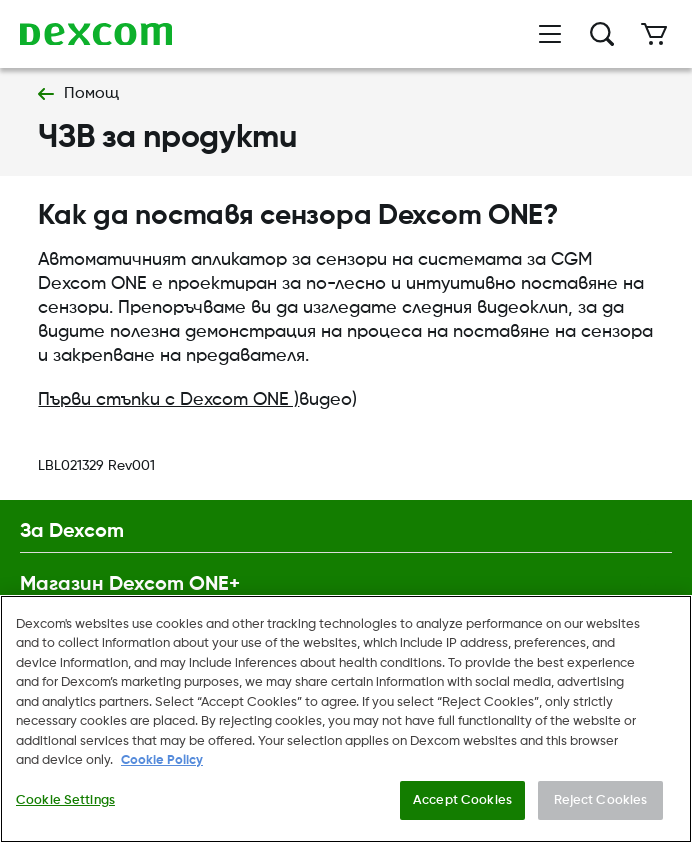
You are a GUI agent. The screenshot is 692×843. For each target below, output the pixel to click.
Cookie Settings (65, 805)
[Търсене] (602, 34)
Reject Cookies (601, 805)
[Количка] (654, 34)
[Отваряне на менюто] (550, 34)
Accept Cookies (462, 805)
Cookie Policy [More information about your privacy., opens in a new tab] (162, 765)
